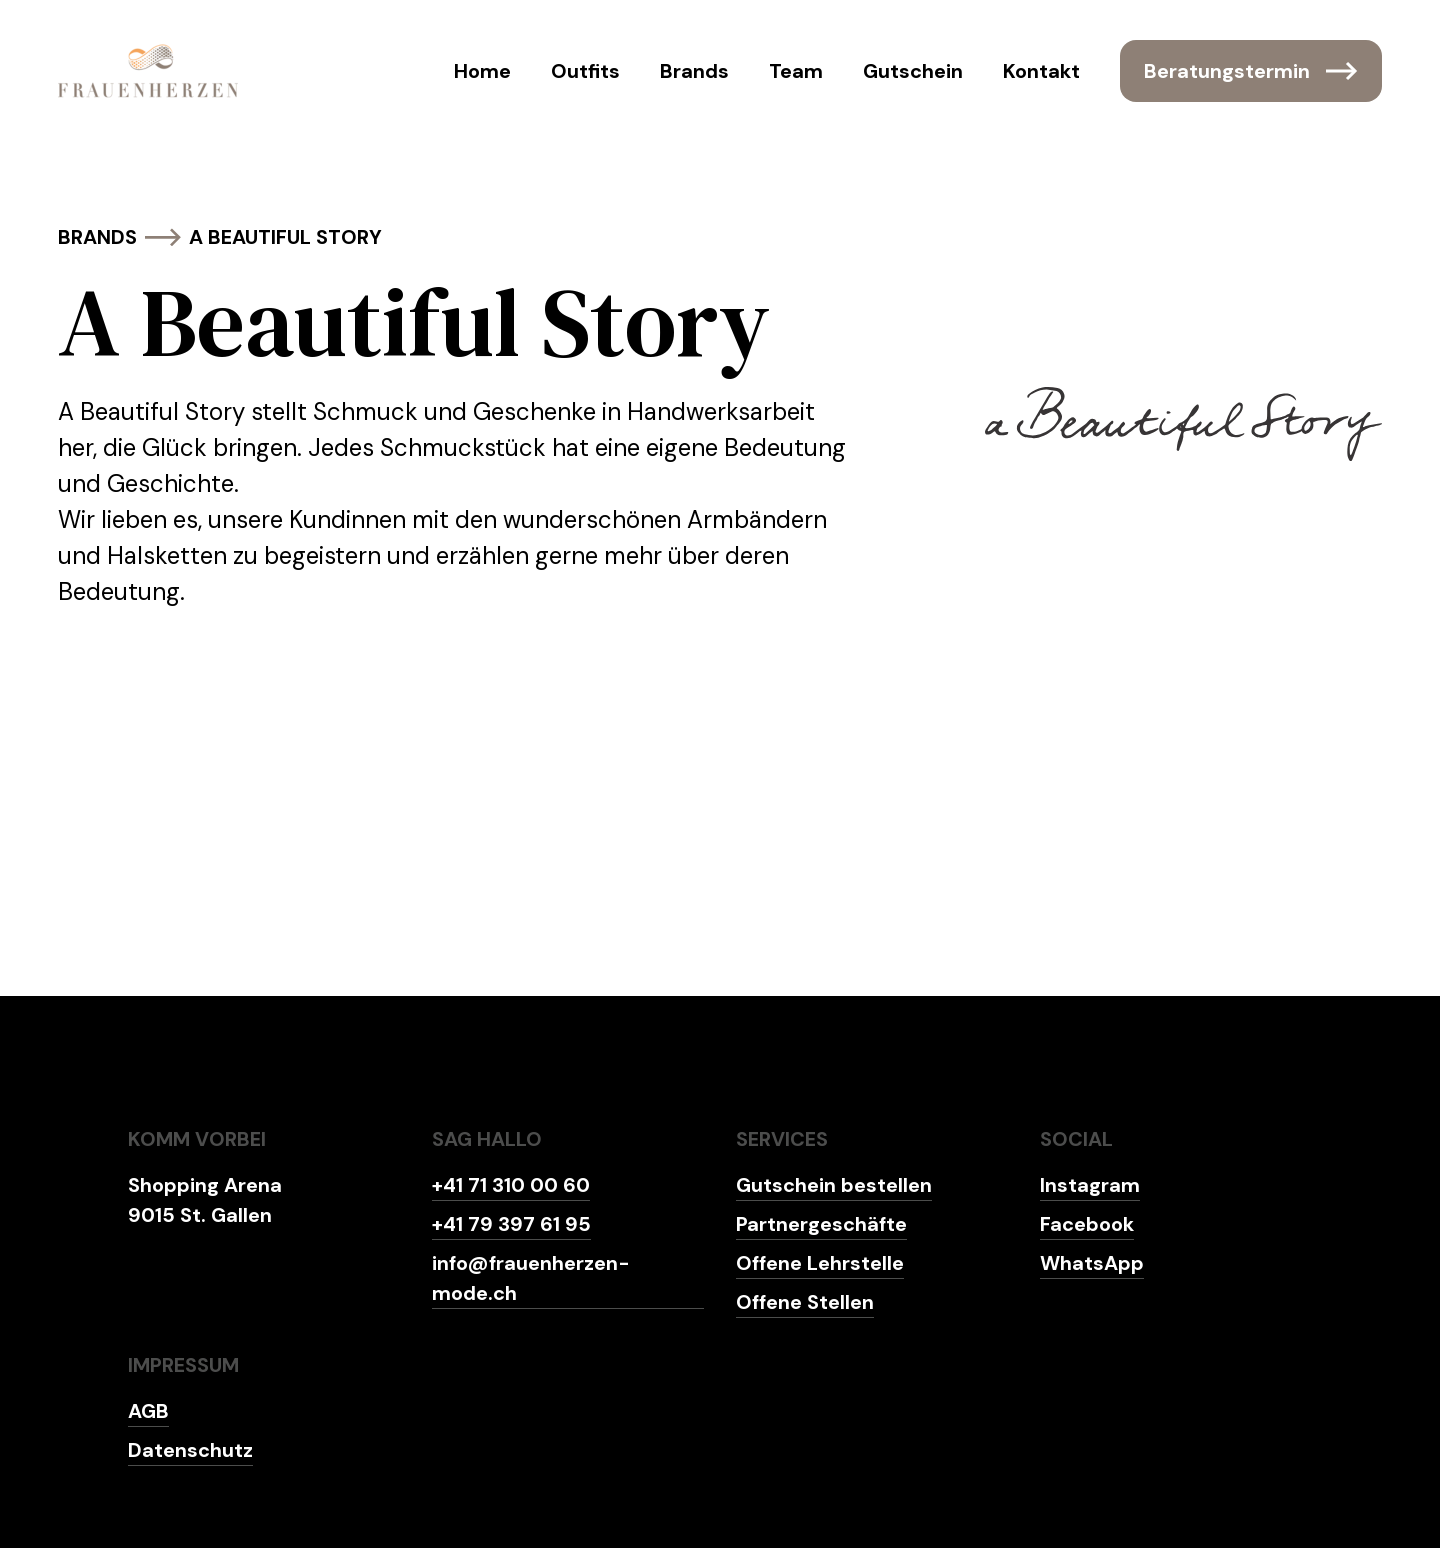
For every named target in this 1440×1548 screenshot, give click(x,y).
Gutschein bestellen (834, 1185)
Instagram (1090, 1185)
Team (796, 71)
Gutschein (913, 71)
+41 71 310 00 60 (511, 1185)
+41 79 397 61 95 (511, 1224)
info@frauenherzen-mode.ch (531, 1278)
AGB (148, 1411)
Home (482, 71)
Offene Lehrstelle (820, 1263)
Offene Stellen (805, 1302)
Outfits (585, 71)
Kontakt (1041, 71)
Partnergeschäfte (821, 1224)
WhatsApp (1092, 1263)
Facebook (1087, 1224)
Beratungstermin (1251, 71)
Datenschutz (190, 1450)
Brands (694, 71)
